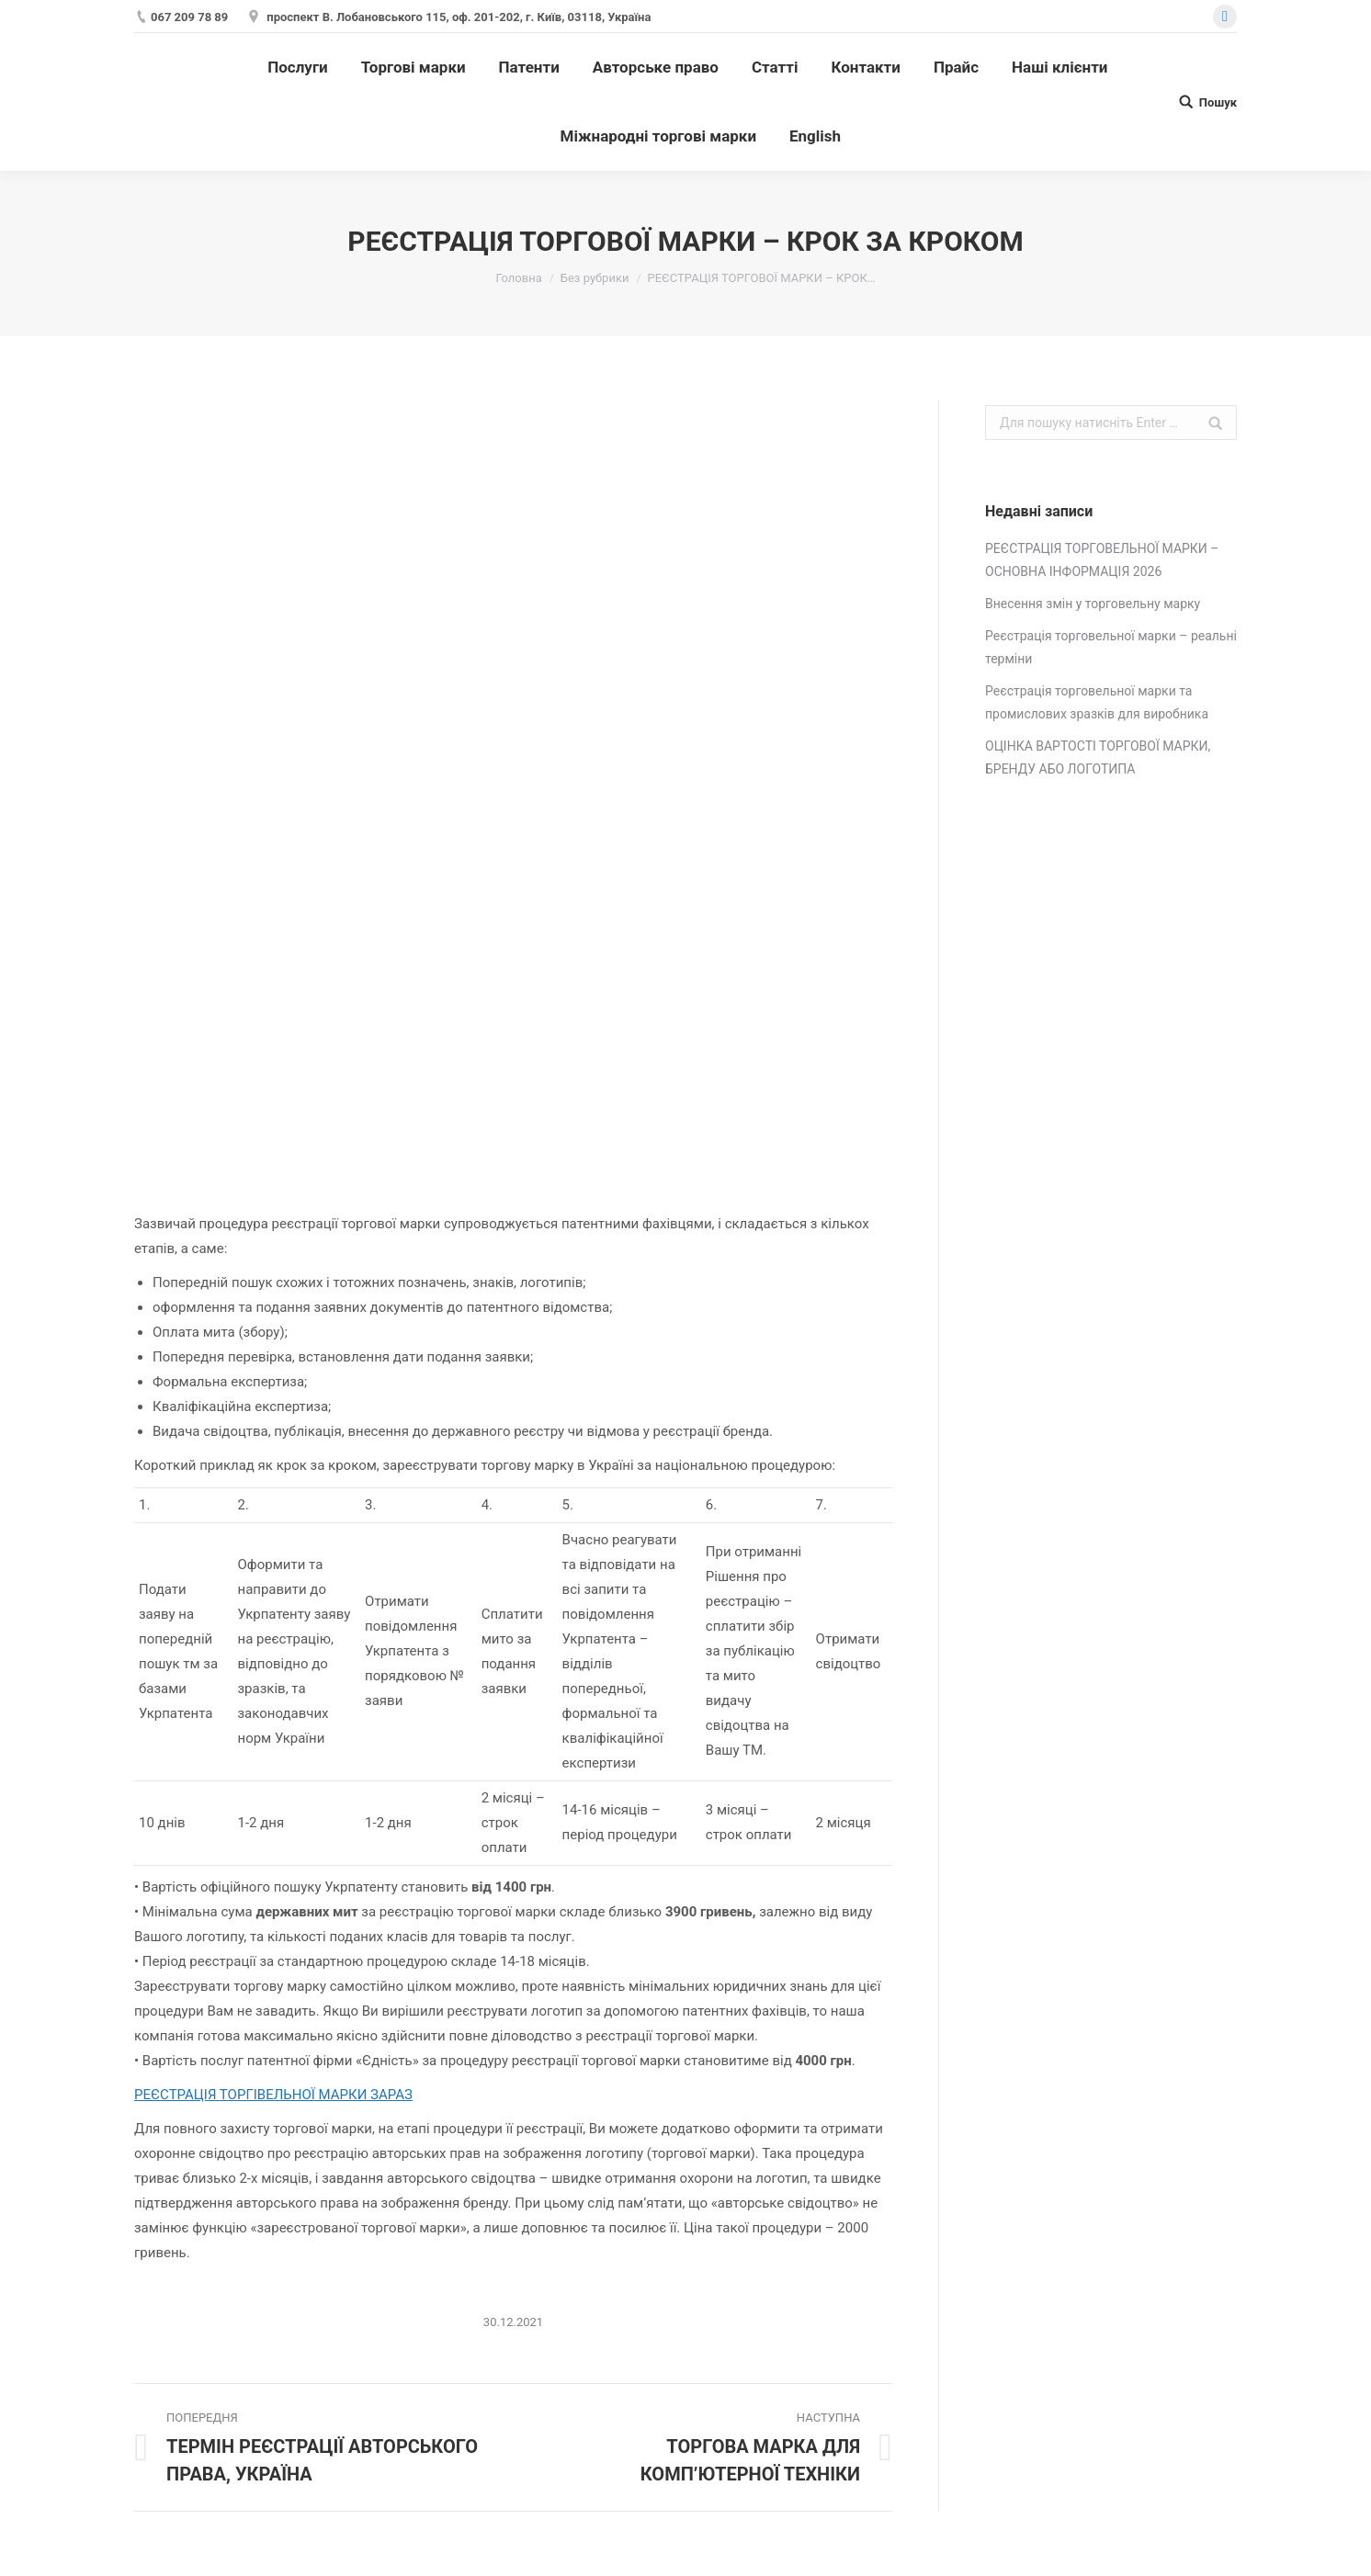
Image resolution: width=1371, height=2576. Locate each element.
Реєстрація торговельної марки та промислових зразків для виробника (1096, 702)
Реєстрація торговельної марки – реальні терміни (1111, 647)
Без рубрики (595, 278)
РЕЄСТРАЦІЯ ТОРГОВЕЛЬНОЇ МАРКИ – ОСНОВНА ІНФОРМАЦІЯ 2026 (1102, 560)
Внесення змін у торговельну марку (1092, 603)
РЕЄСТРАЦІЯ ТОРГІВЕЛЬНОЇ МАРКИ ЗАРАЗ (273, 2094)
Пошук (1218, 102)
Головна (518, 278)
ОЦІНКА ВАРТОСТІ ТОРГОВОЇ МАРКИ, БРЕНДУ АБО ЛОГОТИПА (1097, 757)
